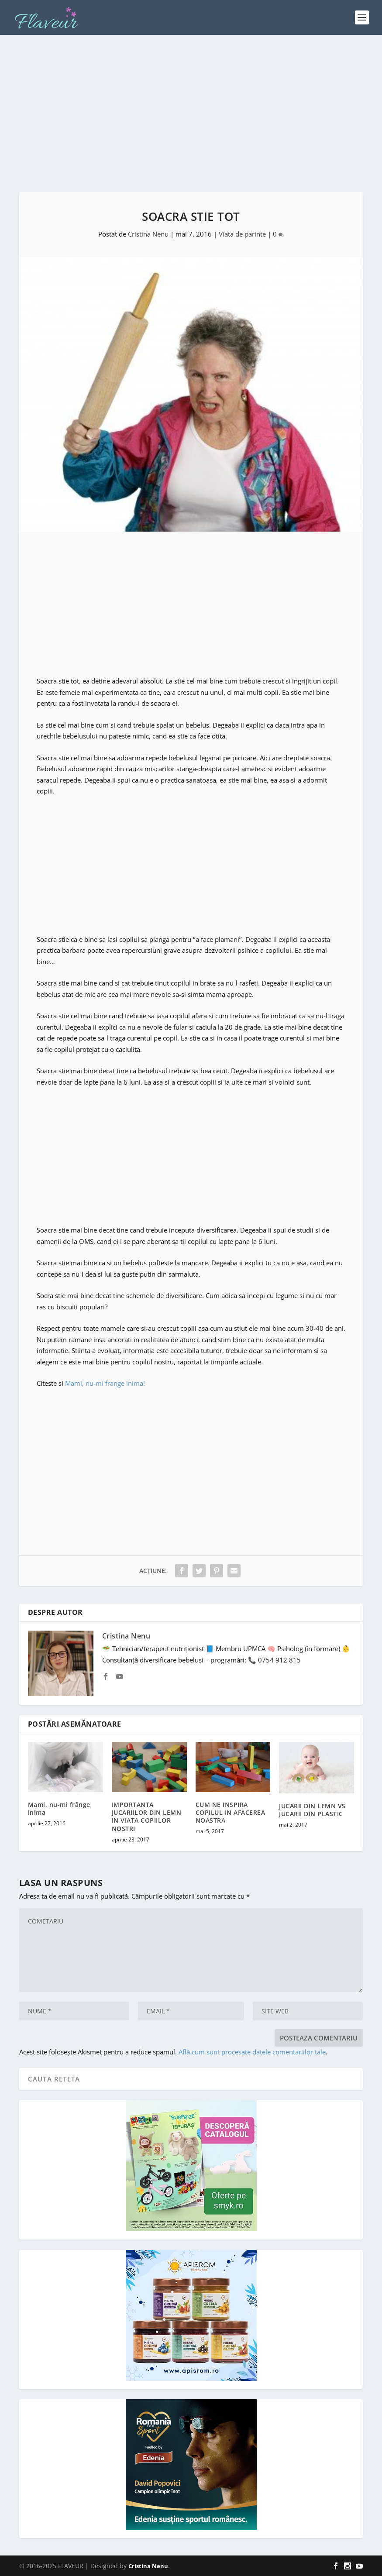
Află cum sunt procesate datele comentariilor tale (252, 2051)
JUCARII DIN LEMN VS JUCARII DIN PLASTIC (312, 1810)
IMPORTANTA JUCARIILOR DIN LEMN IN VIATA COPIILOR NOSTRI (147, 1816)
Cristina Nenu (148, 234)
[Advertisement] (191, 113)
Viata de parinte (242, 234)
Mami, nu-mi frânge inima (59, 1808)
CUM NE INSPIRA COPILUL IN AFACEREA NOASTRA (230, 1812)
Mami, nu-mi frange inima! (105, 1383)
